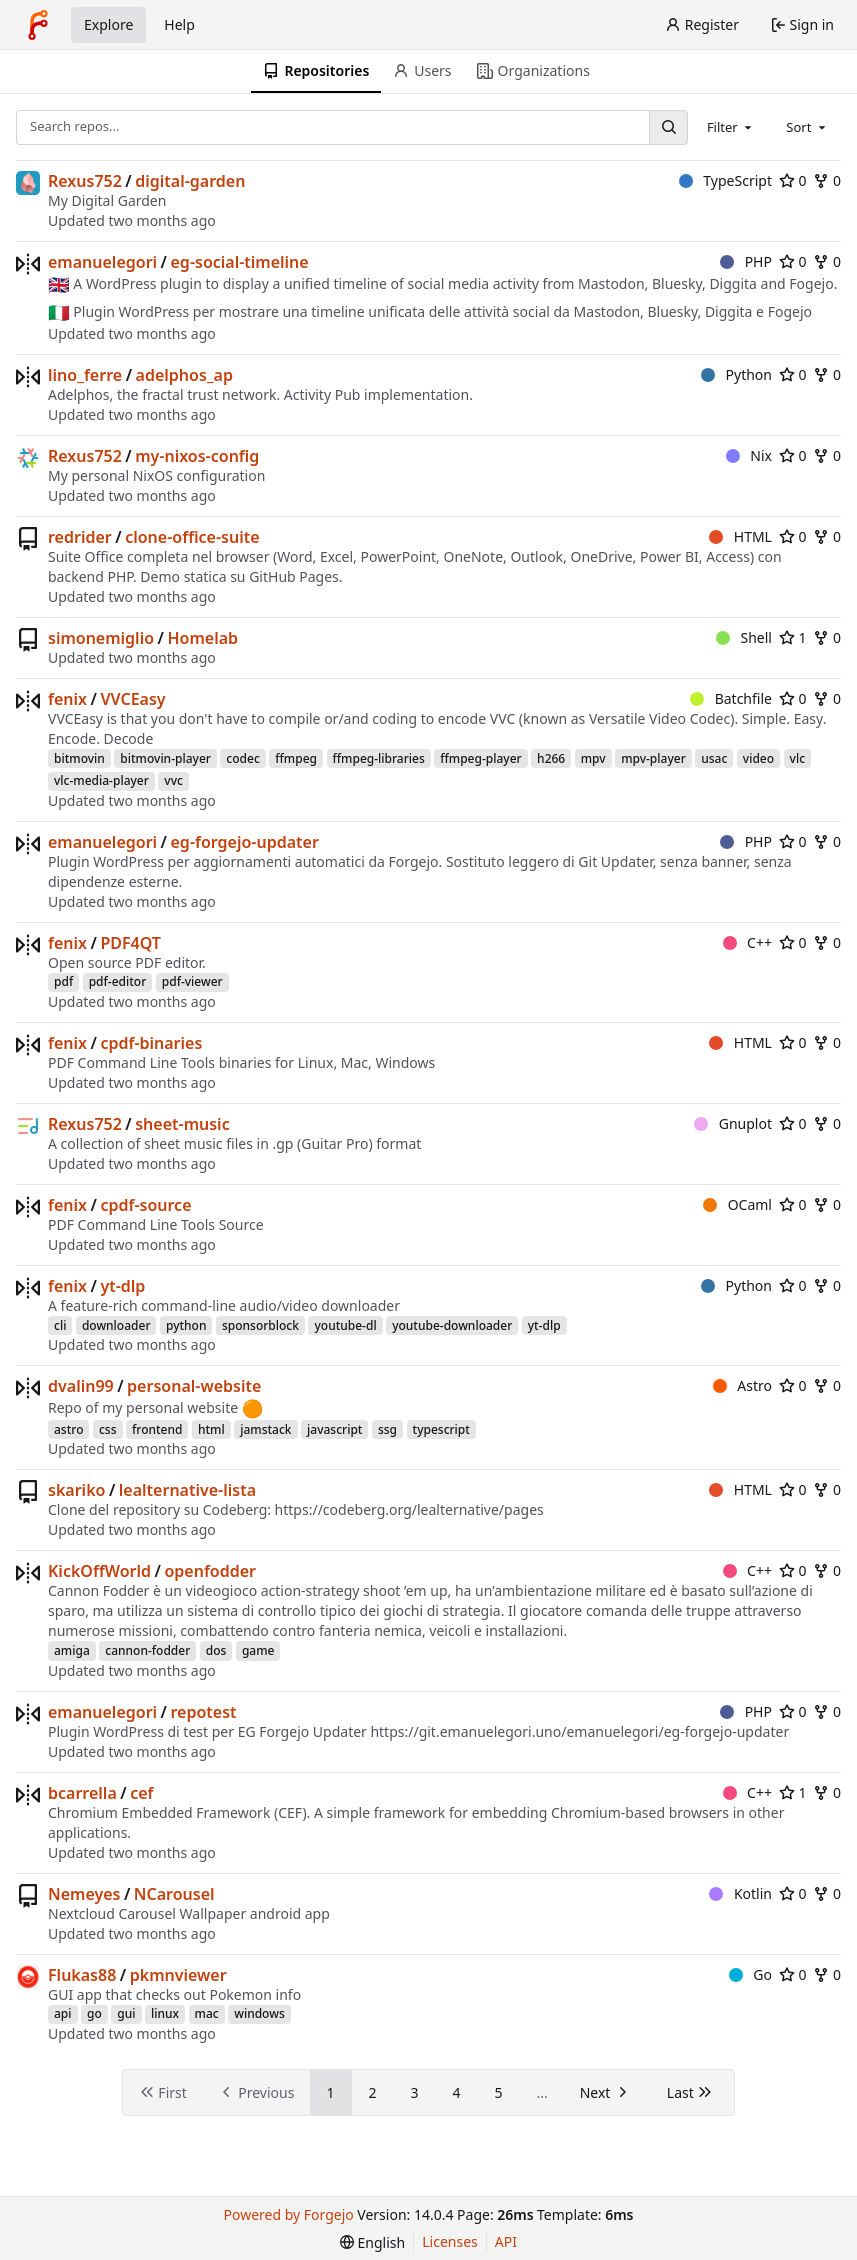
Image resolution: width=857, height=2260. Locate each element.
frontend (157, 1429)
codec (242, 758)
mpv (593, 758)
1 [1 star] (793, 637)
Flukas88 (82, 1975)
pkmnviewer (178, 1975)
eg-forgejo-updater (245, 842)
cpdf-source (145, 1205)
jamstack (265, 1429)
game (258, 1650)
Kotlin (740, 1893)
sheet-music (182, 1124)
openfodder (210, 1571)
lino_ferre (85, 375)
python (186, 1325)
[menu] (372, 2242)
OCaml (737, 1204)
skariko (76, 1490)
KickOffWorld (99, 1571)
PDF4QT (130, 943)
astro (68, 1429)
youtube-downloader (452, 1325)
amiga (72, 1650)
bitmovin (79, 758)
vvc (173, 780)
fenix (67, 699)
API (506, 2241)
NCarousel (174, 1894)
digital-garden (190, 181)
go (94, 2013)
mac (207, 2013)
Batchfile (731, 698)
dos (216, 1650)
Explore (108, 24)
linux (165, 2013)
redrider (80, 537)
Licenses (450, 2241)
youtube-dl (345, 1325)
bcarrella (82, 1793)
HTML (740, 536)
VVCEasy (132, 699)
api (63, 2013)
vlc (797, 758)
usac (714, 758)
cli (60, 1325)
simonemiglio (101, 638)
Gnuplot (733, 1123)
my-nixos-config (197, 456)
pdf (63, 981)
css (108, 1429)
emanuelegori (102, 262)
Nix (749, 455)
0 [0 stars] (793, 180)
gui (126, 2013)
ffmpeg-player (480, 758)
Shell (744, 637)
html (211, 1429)
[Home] (38, 25)
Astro (742, 1385)
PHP (746, 261)
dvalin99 (81, 1386)
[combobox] (731, 127)
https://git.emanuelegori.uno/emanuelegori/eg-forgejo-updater (579, 1731)
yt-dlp (122, 1286)
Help (179, 24)
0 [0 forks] (827, 180)
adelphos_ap (184, 375)
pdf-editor (118, 981)
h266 (551, 758)
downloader (116, 1325)
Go (750, 1974)
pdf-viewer (192, 981)
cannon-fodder (147, 1650)
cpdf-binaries (151, 1043)
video (758, 758)
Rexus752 (85, 181)
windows (259, 2013)
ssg (387, 1429)
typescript (441, 1429)
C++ (747, 942)
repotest (204, 1712)
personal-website (194, 1386)
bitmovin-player (165, 758)
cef (141, 1793)
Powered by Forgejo (289, 2214)
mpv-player (653, 758)
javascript (334, 1429)
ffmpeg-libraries (379, 758)
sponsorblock (260, 1325)
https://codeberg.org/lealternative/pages (409, 1509)
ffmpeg (296, 758)
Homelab (202, 638)
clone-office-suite (192, 537)
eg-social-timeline (240, 262)
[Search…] (668, 127)
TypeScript (725, 180)
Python (736, 374)
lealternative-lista (187, 1490)
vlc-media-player (101, 780)
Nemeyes (84, 1894)
